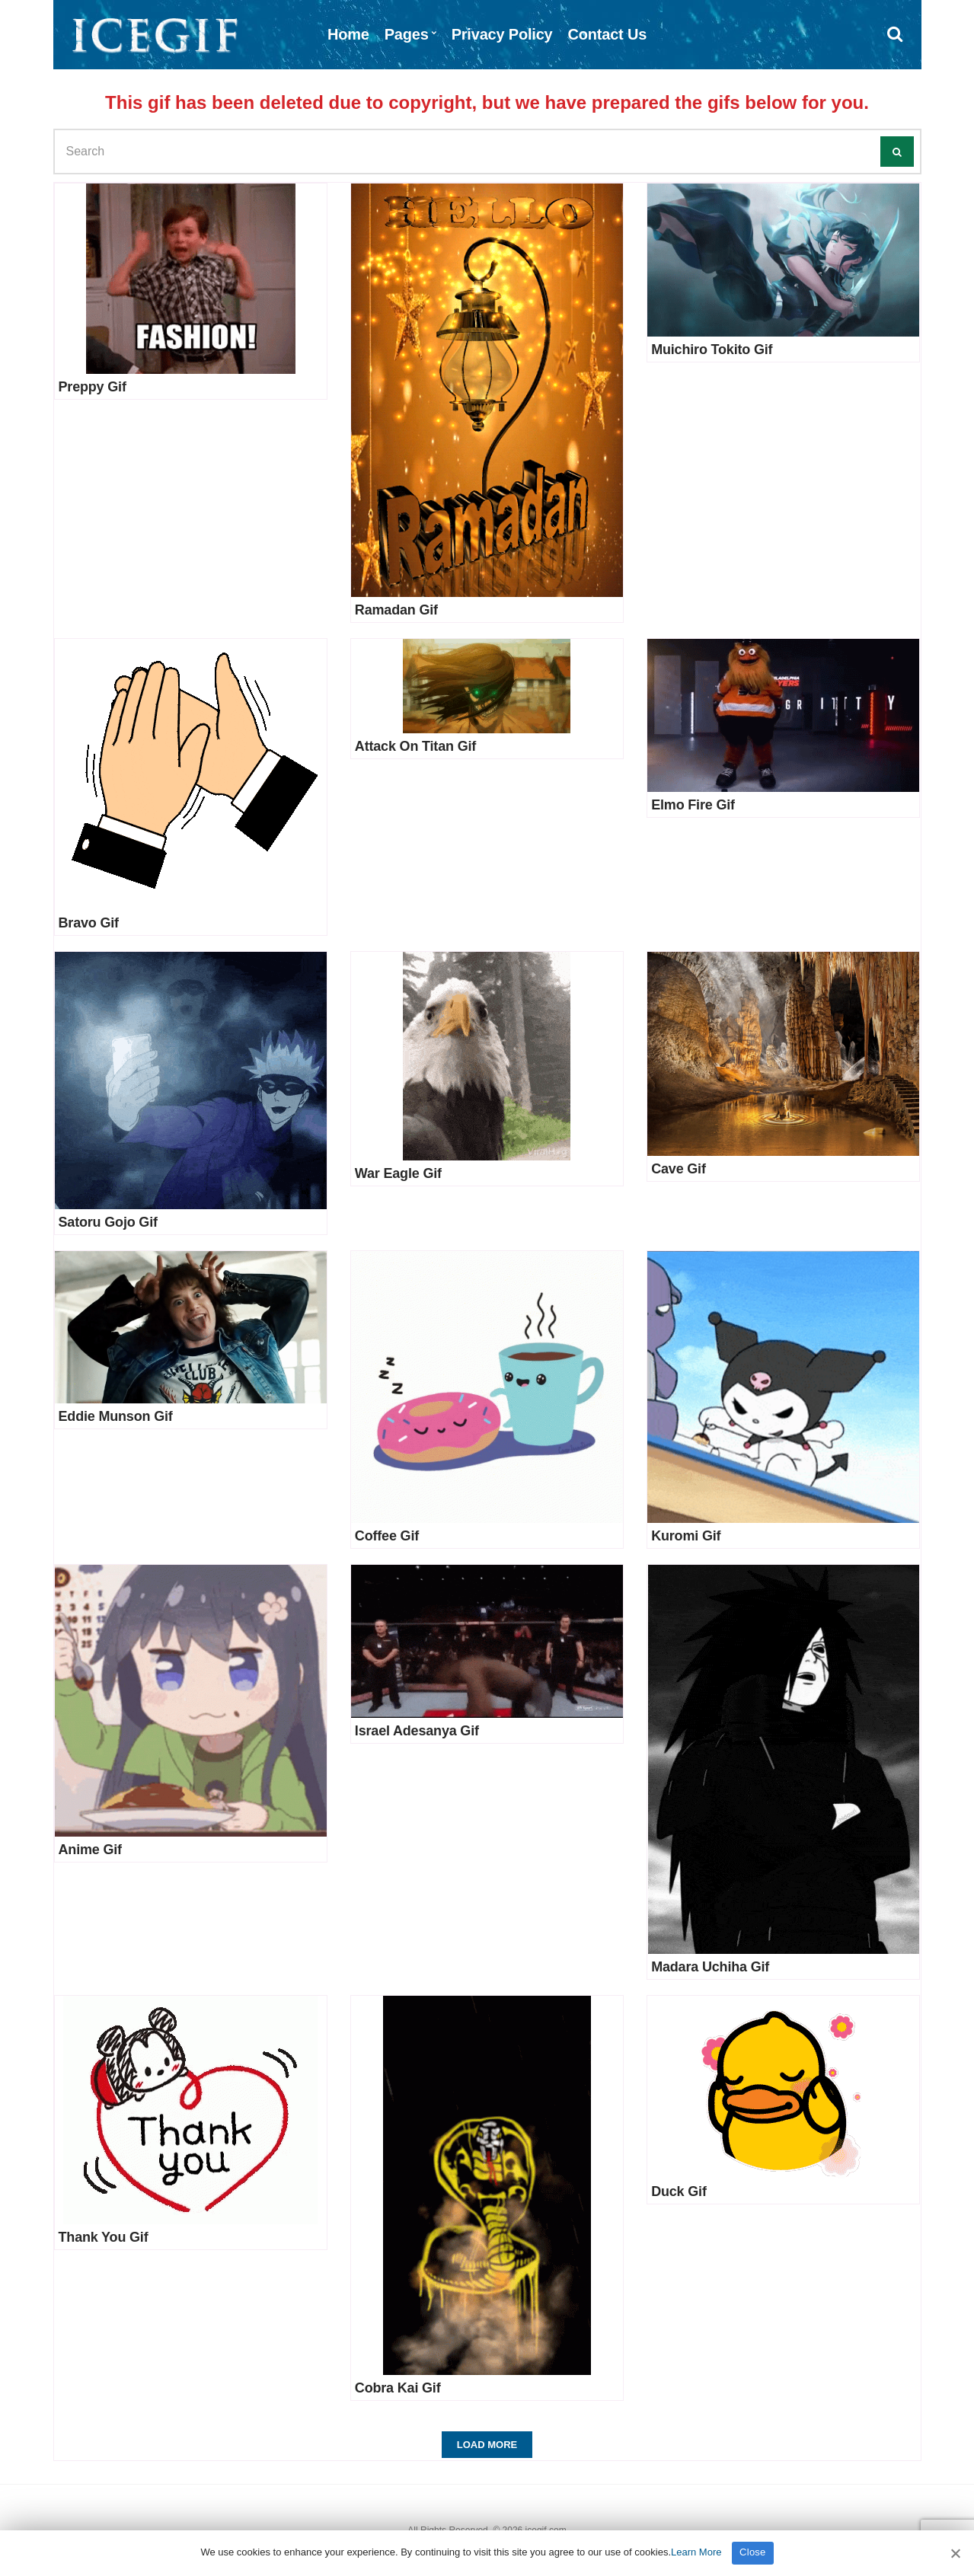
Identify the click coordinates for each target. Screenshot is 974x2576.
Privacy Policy (502, 34)
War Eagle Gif (398, 1173)
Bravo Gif (89, 922)
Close (752, 2552)
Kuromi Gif (685, 1535)
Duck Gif (679, 2191)
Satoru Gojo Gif (108, 1222)
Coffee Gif (387, 1535)
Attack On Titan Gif (415, 746)
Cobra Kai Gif (398, 2388)
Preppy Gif (92, 386)
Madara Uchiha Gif (710, 1966)
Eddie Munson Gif (116, 1416)
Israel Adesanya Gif (417, 1730)
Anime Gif (90, 1849)
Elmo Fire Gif (693, 804)
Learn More (696, 2552)
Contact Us (607, 34)
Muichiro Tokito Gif (711, 349)
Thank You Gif (103, 2237)
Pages (407, 34)
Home (348, 34)
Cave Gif (678, 1168)
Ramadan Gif (396, 610)
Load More (487, 2444)
